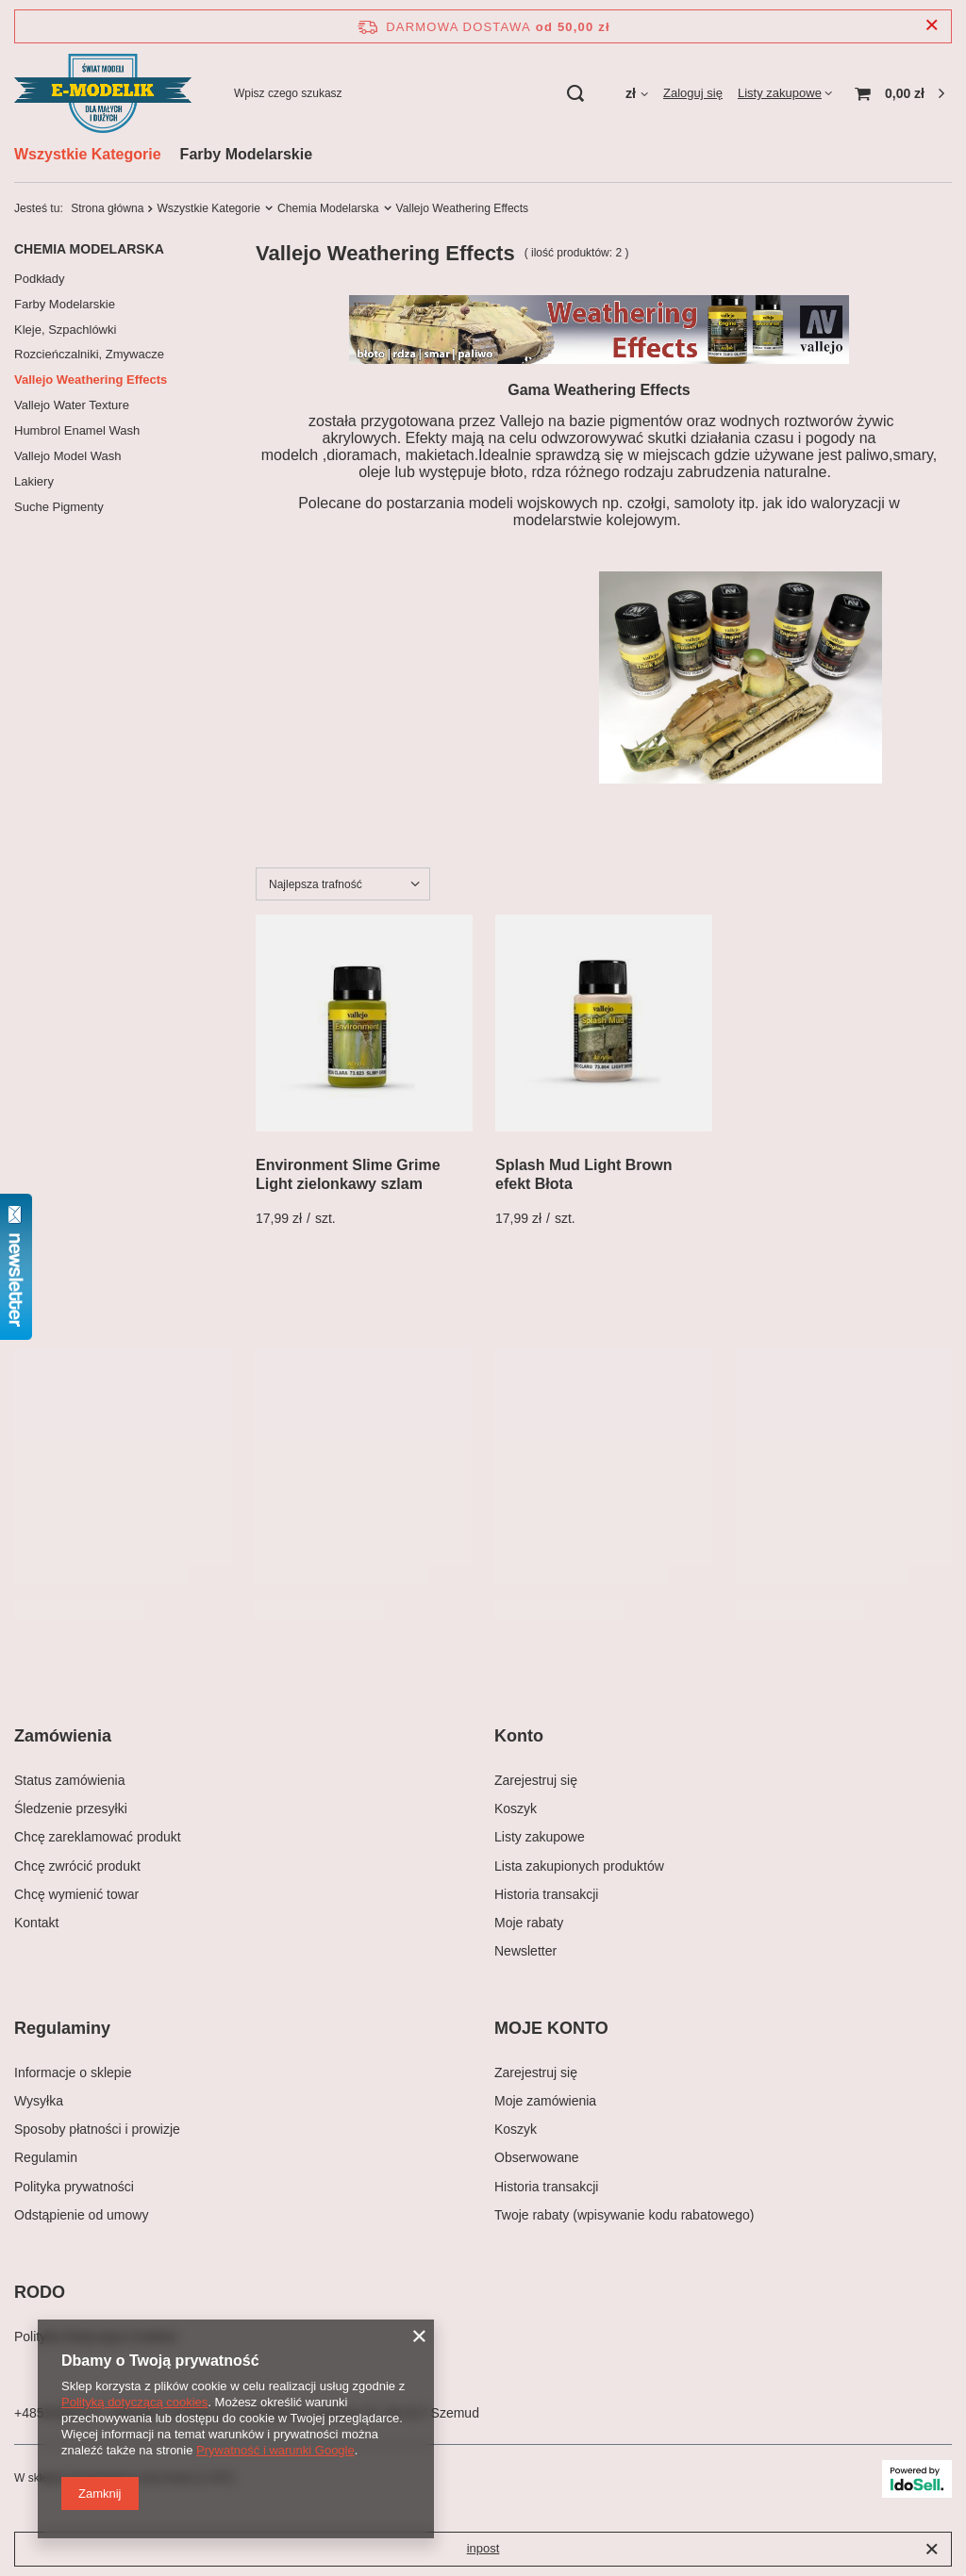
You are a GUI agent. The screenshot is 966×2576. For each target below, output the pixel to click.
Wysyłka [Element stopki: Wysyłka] (38, 2100)
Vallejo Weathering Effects (90, 379)
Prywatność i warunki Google (275, 2450)
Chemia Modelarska (328, 208)
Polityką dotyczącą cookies (134, 2402)
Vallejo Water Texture (71, 405)
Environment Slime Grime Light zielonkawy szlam (348, 1175)
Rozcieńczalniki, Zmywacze (89, 354)
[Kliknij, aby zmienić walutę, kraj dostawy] (636, 93)
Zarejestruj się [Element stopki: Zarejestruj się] (535, 1780)
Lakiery (34, 481)
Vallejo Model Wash (67, 456)
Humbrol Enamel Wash (77, 430)
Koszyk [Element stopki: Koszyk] (515, 1808)
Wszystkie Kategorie (87, 154)
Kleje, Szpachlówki (65, 329)
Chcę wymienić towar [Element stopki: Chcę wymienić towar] (76, 1894)
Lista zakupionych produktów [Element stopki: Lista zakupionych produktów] (579, 1866)
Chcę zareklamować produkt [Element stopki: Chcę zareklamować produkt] (97, 1836)
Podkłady (39, 279)
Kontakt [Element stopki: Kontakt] (36, 1922)
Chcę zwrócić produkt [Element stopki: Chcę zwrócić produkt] (77, 1866)
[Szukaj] (576, 94)
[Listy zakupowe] (785, 93)
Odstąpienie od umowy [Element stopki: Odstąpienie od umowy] (81, 2214)
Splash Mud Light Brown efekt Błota (584, 1175)
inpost (483, 2548)
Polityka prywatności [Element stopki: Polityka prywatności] (74, 2186)
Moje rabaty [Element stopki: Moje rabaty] (528, 1922)
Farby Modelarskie (246, 154)
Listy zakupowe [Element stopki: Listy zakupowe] (539, 1836)
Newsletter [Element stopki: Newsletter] (525, 1950)
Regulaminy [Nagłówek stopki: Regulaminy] (62, 2028)
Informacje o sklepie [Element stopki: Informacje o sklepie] (73, 2072)
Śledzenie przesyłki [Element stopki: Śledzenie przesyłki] (70, 1808)
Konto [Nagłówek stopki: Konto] (518, 1735)
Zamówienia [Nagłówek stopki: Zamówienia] (62, 1735)
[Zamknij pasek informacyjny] (931, 26)
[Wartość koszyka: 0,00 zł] (899, 94)
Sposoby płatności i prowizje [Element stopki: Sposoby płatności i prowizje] (97, 2129)
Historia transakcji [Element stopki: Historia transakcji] (546, 1894)
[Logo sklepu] (103, 93)
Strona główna (107, 208)
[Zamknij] (931, 2549)
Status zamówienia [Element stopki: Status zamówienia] (69, 1780)
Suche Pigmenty (59, 507)
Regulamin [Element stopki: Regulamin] (45, 2157)
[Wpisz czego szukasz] (408, 94)
